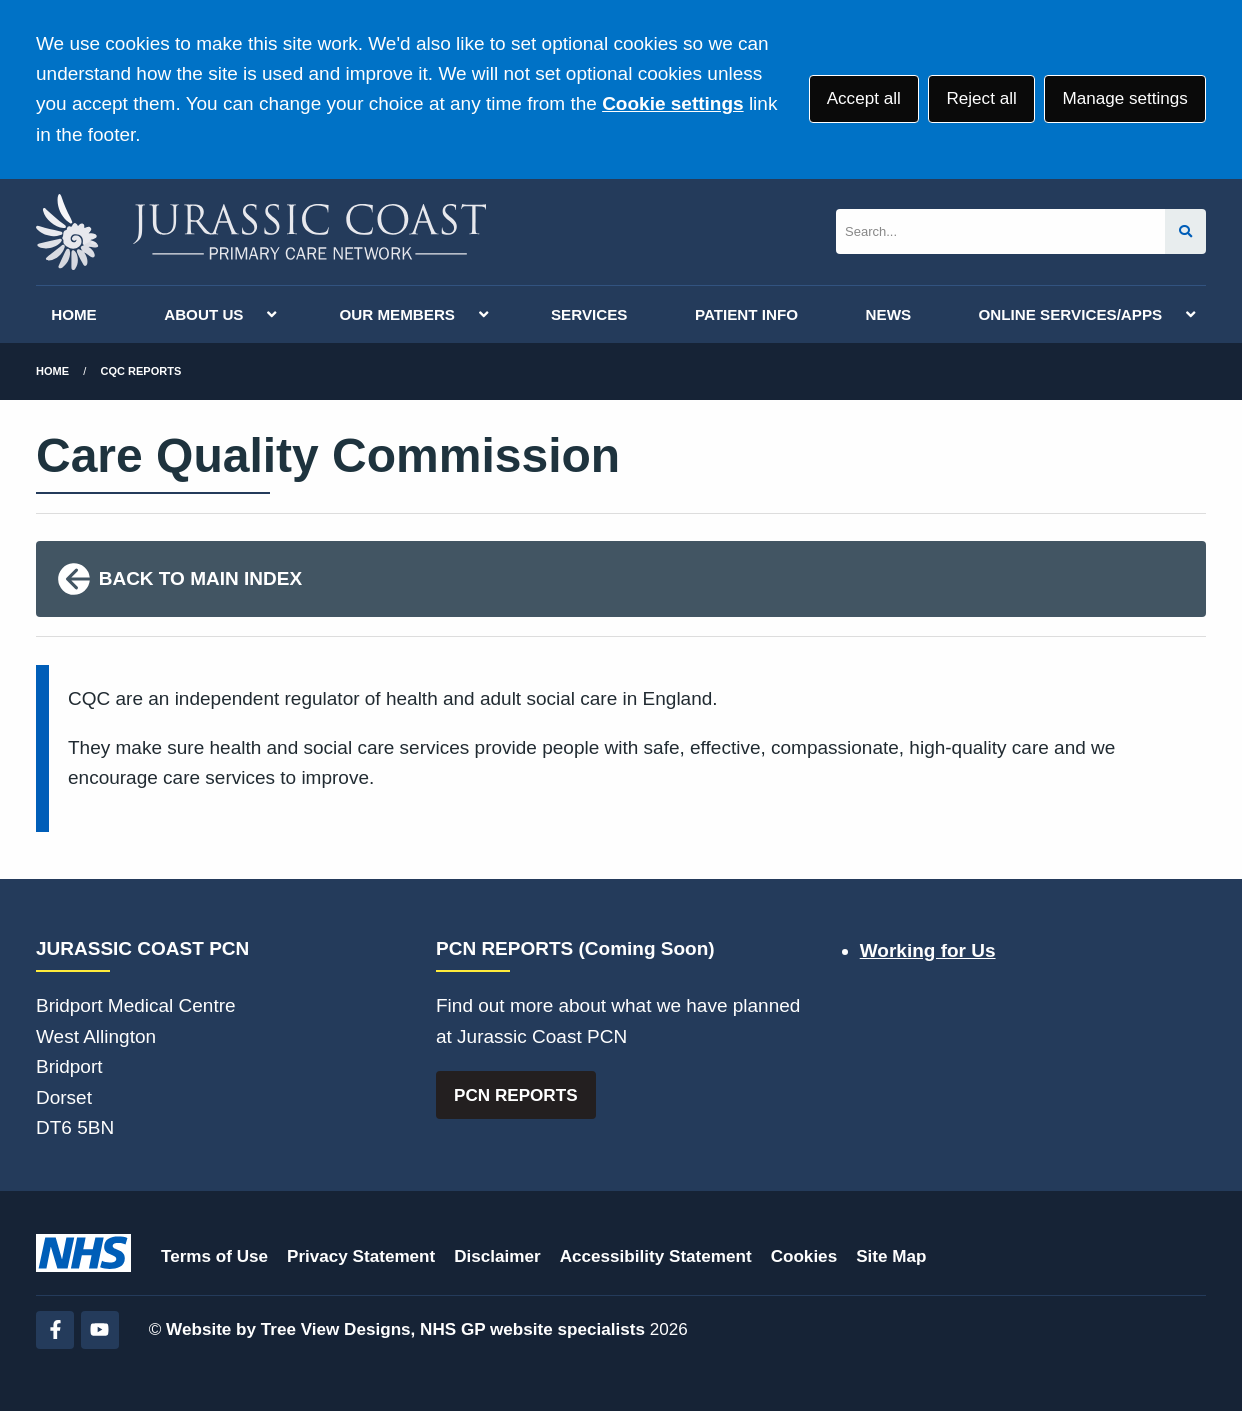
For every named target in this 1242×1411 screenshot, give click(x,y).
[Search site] (1185, 231)
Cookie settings (672, 103)
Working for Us (928, 950)
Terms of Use (214, 1256)
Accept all (864, 98)
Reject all (981, 98)
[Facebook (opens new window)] (55, 1330)
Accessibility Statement (656, 1256)
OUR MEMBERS (397, 314)
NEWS (889, 314)
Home (52, 371)
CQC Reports (141, 371)
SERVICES (589, 314)
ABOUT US (203, 314)
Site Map (891, 1256)
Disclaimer (497, 1256)
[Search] (1000, 231)
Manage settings (1124, 98)
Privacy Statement (361, 1256)
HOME (74, 314)
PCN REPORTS (515, 1095)
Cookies (804, 1256)
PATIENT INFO (746, 314)
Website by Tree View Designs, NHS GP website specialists (405, 1329)
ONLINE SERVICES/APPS (1071, 314)
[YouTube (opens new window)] (100, 1330)
